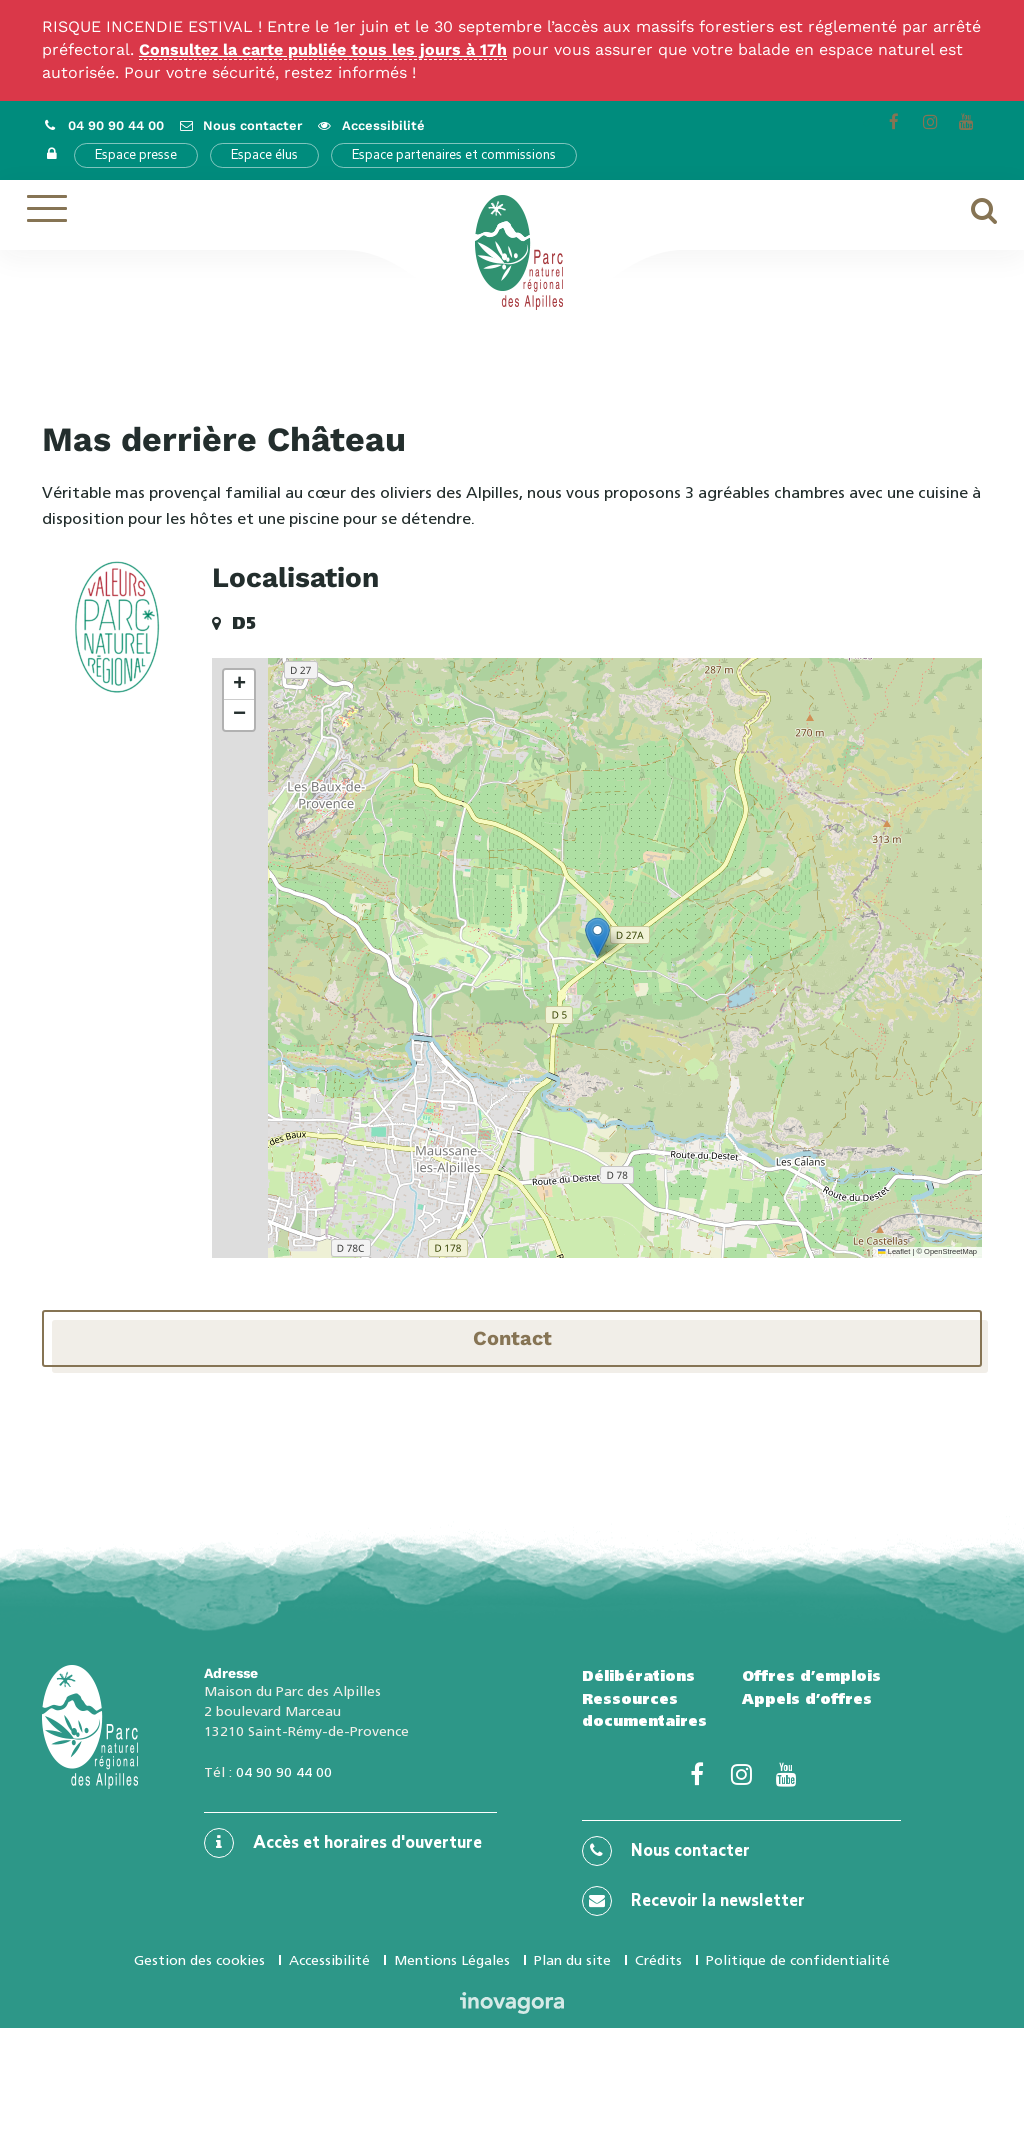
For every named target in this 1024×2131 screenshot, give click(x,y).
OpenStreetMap (950, 1251)
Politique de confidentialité (798, 1960)
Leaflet (894, 1251)
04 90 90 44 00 (284, 1772)
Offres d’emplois (811, 1676)
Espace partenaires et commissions (454, 155)
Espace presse (136, 155)
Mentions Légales (452, 1960)
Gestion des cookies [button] (199, 1960)
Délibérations (638, 1676)
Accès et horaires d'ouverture (343, 1843)
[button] (597, 937)
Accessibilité (329, 1960)
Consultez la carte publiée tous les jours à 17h (323, 49)
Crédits (658, 1960)
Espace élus (264, 155)
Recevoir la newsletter (693, 1901)
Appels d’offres (807, 1699)
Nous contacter (666, 1851)
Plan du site (572, 1960)
